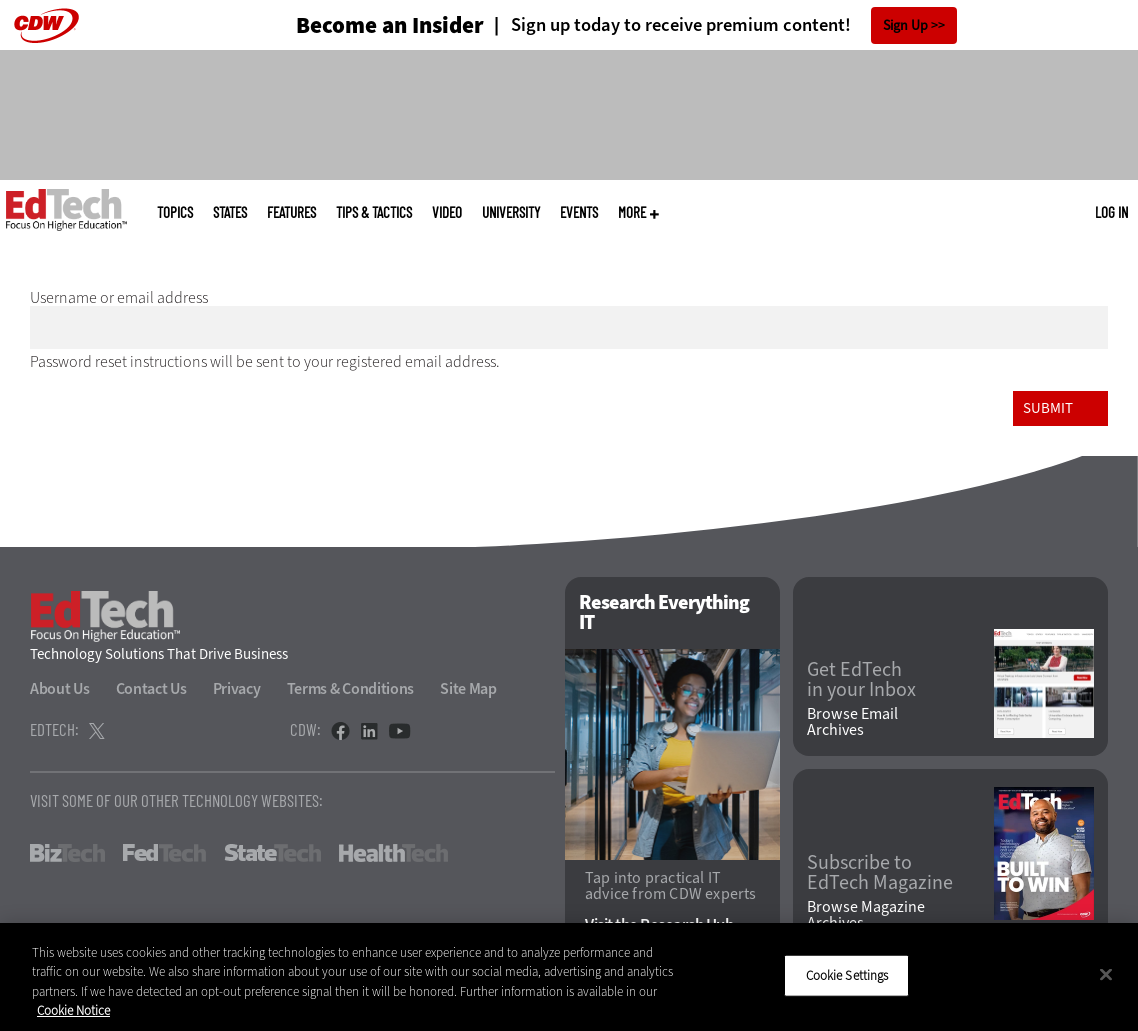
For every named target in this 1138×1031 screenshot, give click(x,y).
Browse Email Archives (852, 722)
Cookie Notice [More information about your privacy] (73, 1010)
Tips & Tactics (374, 212)
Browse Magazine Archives (866, 915)
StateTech (272, 853)
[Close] (1106, 974)
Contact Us (151, 688)
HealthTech (393, 853)
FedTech (164, 853)
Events (579, 212)
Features (291, 212)
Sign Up (905, 25)
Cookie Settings (847, 975)
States (230, 212)
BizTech (67, 853)
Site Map (468, 688)
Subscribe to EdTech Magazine (880, 873)
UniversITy (511, 212)
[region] (569, 977)
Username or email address (119, 297)
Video (447, 212)
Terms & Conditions (351, 688)
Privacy (237, 688)
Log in (1111, 212)
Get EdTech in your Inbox (861, 680)
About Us (60, 688)
